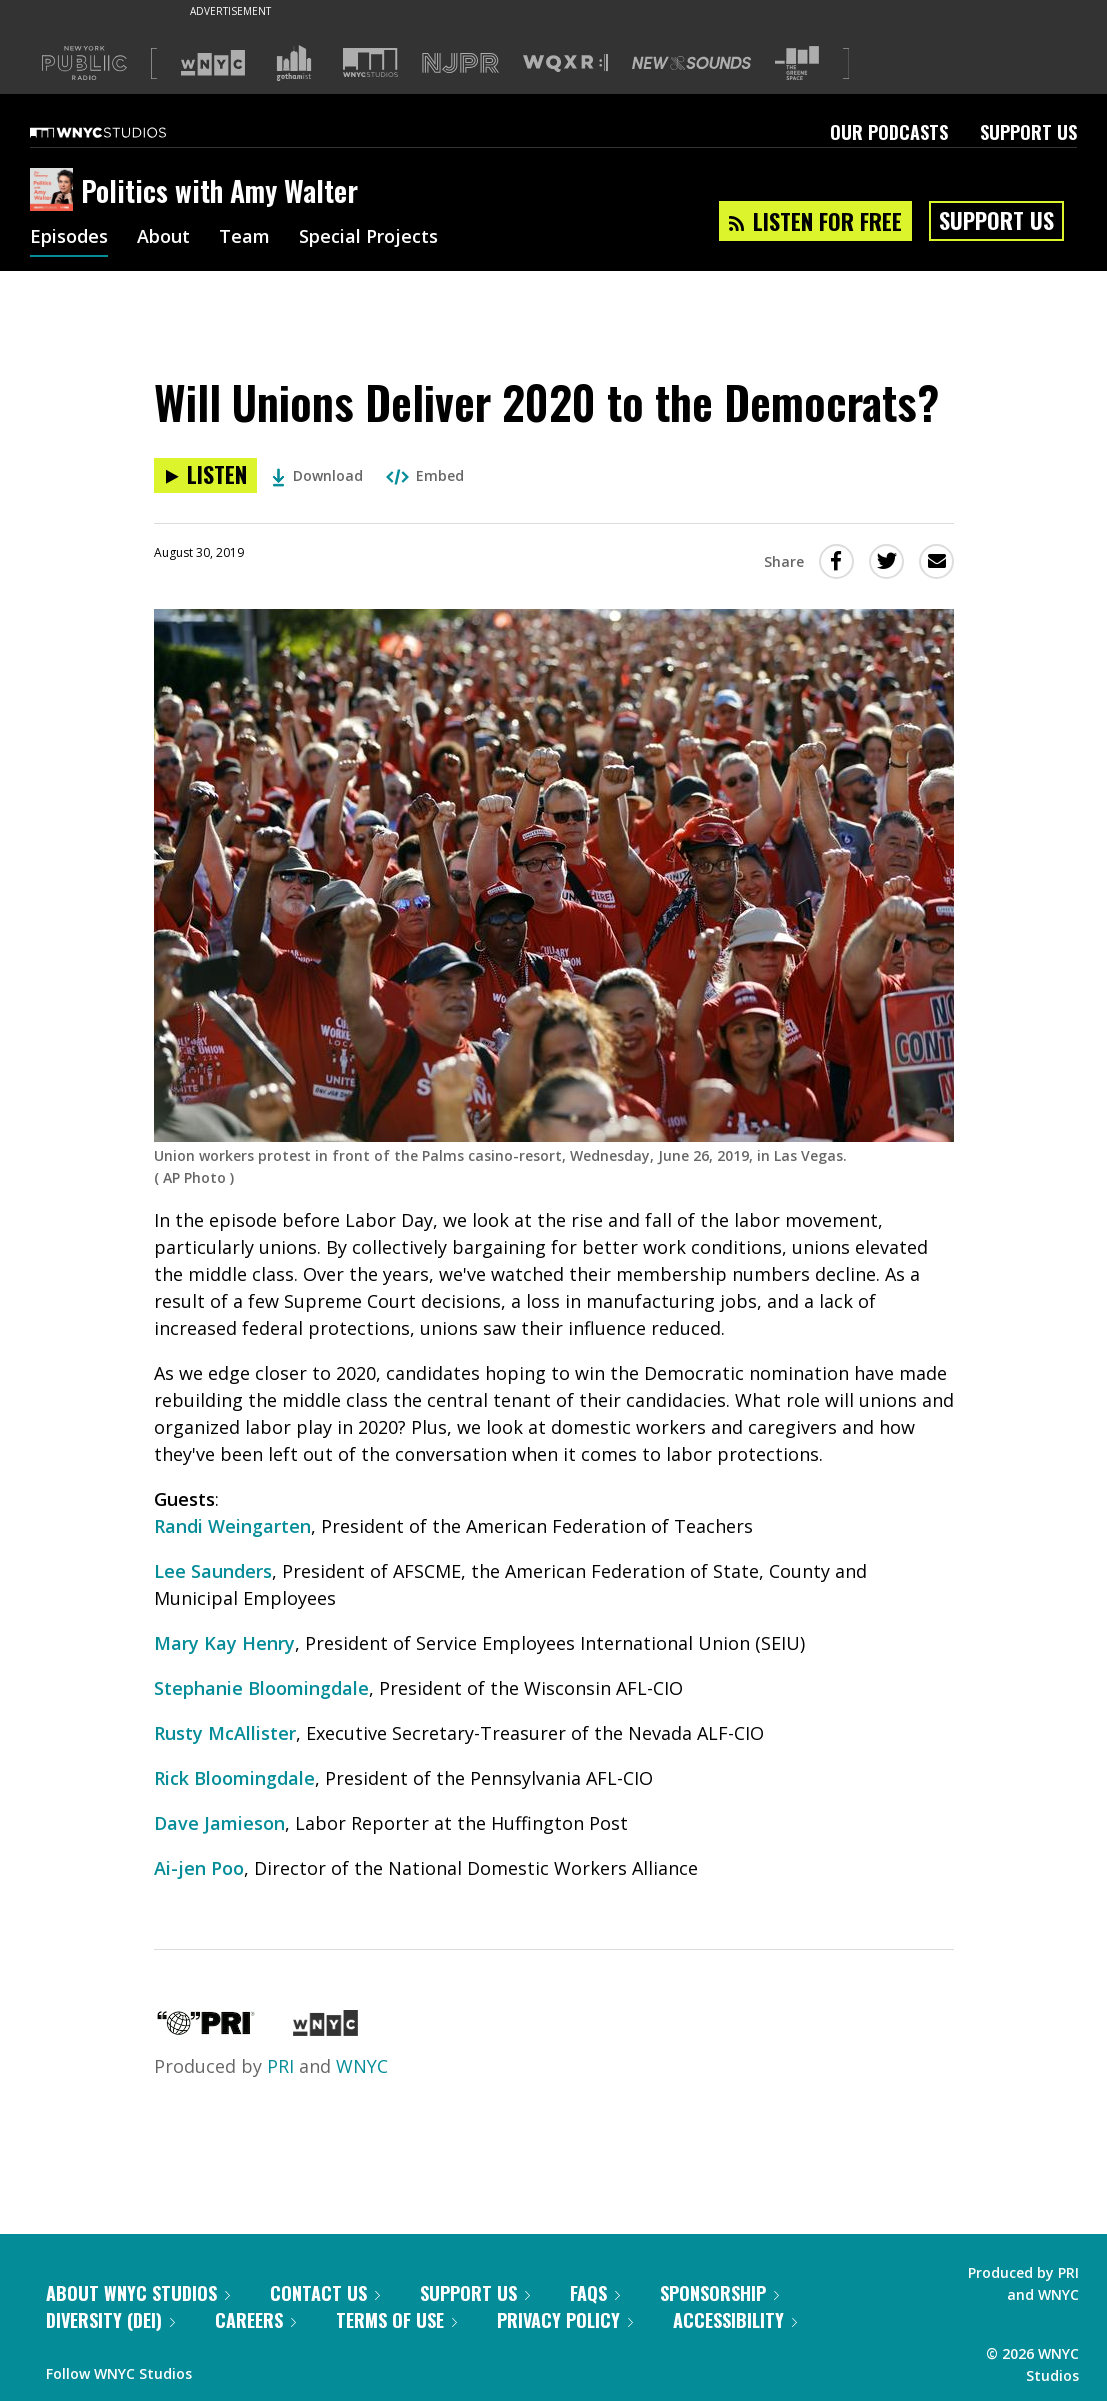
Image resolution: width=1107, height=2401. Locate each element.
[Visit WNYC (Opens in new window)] (213, 63)
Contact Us (325, 2293)
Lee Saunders (213, 1571)
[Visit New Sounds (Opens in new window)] (691, 63)
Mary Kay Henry (224, 1643)
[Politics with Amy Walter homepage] (55, 191)
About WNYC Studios (138, 2293)
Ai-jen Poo (199, 1868)
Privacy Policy (565, 2320)
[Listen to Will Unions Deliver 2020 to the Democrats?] (205, 475)
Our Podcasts (889, 132)
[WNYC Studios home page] (123, 132)
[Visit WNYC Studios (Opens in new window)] (370, 62)
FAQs (595, 2293)
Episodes (69, 238)
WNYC (362, 2066)
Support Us (1028, 132)
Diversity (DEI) (110, 2320)
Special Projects (368, 238)
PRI (280, 2066)
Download (317, 475)
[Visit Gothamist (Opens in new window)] (294, 63)
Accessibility (735, 2320)
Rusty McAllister (225, 1733)
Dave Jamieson (219, 1823)
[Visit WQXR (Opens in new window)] (565, 63)
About (163, 238)
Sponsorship (719, 2293)
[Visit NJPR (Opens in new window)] (460, 63)
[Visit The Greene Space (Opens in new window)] (797, 63)
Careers (255, 2320)
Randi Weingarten (232, 1526)
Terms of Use (396, 2320)
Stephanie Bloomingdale (261, 1688)
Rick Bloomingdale (234, 1778)
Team (244, 238)
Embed (425, 475)
